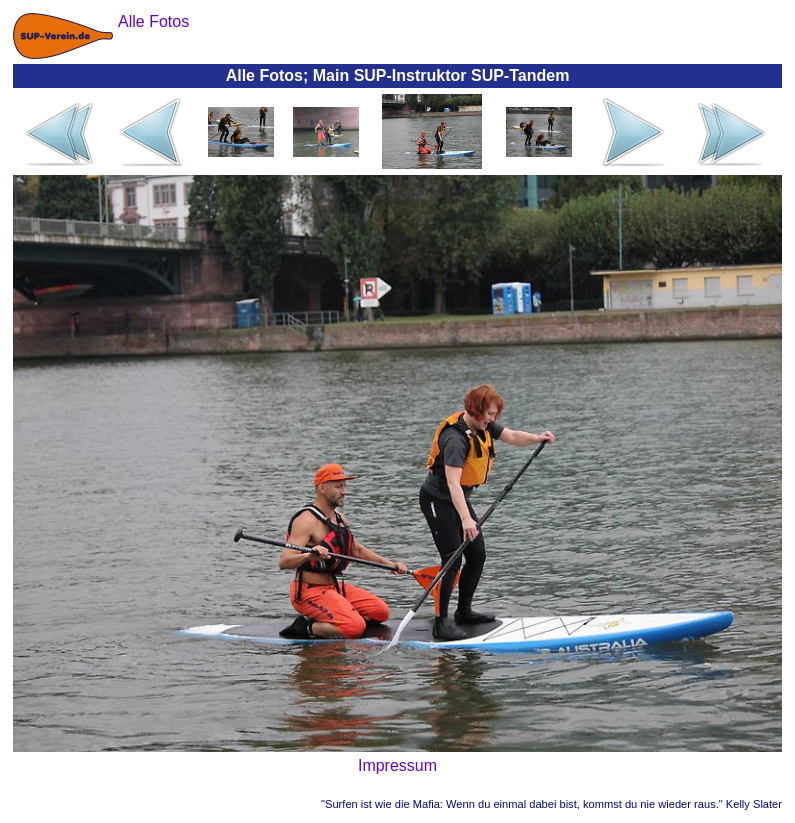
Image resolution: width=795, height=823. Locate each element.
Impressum (397, 765)
